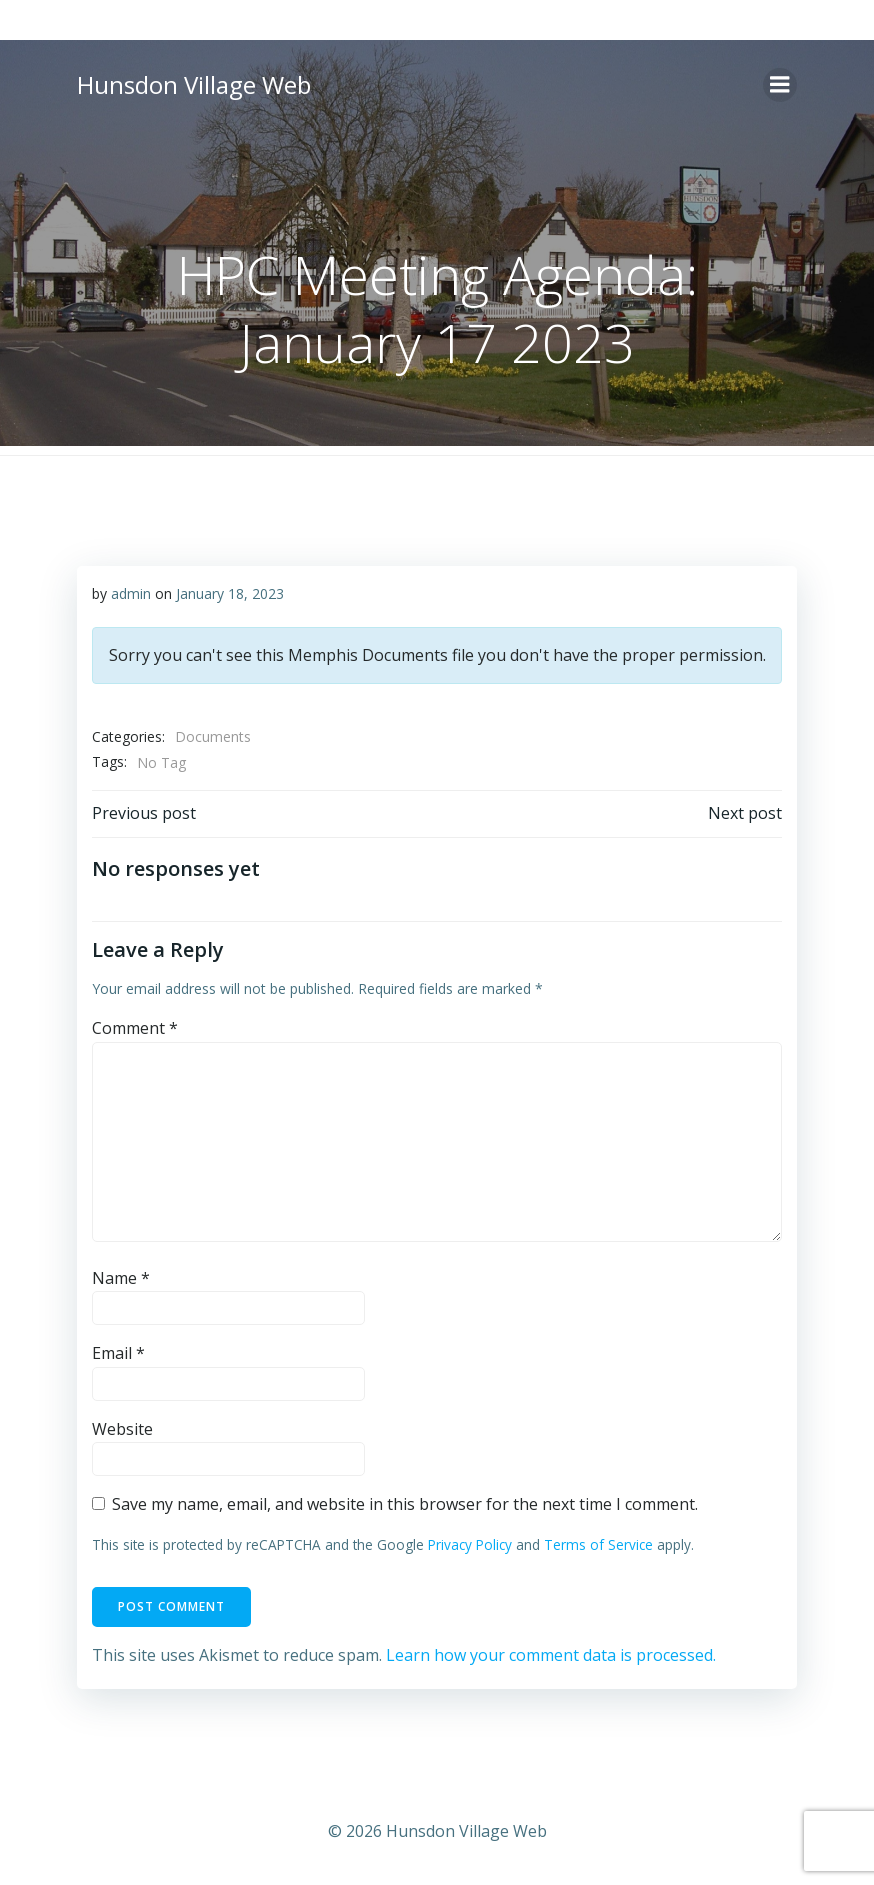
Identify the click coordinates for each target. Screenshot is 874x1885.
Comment (135, 1028)
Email (118, 1353)
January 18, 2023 (230, 593)
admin (131, 593)
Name (121, 1278)
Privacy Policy (470, 1544)
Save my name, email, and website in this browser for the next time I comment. (405, 1504)
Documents (213, 736)
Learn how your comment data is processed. (551, 1655)
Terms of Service (598, 1544)
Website (122, 1429)
